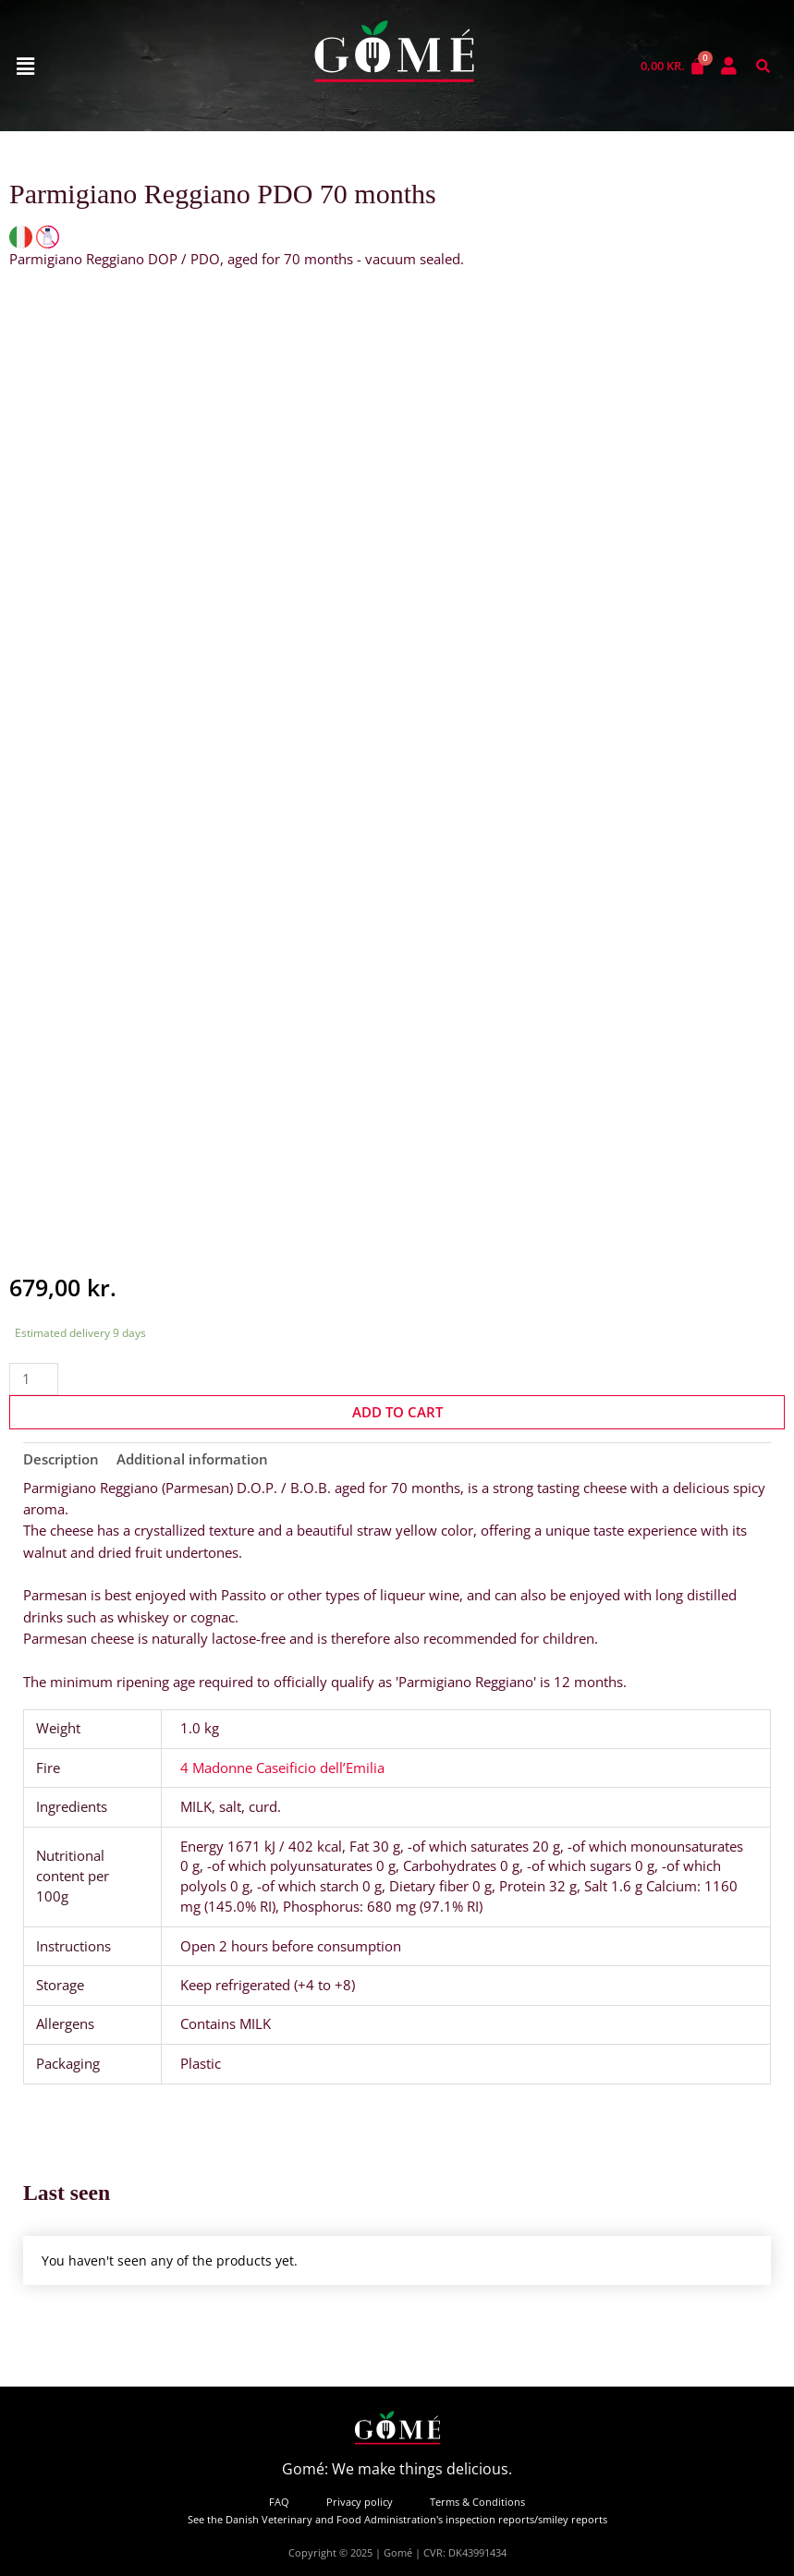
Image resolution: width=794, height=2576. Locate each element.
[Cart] (673, 66)
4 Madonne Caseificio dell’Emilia (282, 1767)
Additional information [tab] (192, 1459)
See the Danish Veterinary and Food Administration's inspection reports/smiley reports (397, 2519)
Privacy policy (359, 2502)
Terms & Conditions (477, 2502)
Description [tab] (61, 1459)
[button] (25, 65)
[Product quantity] (33, 1379)
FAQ (279, 2502)
